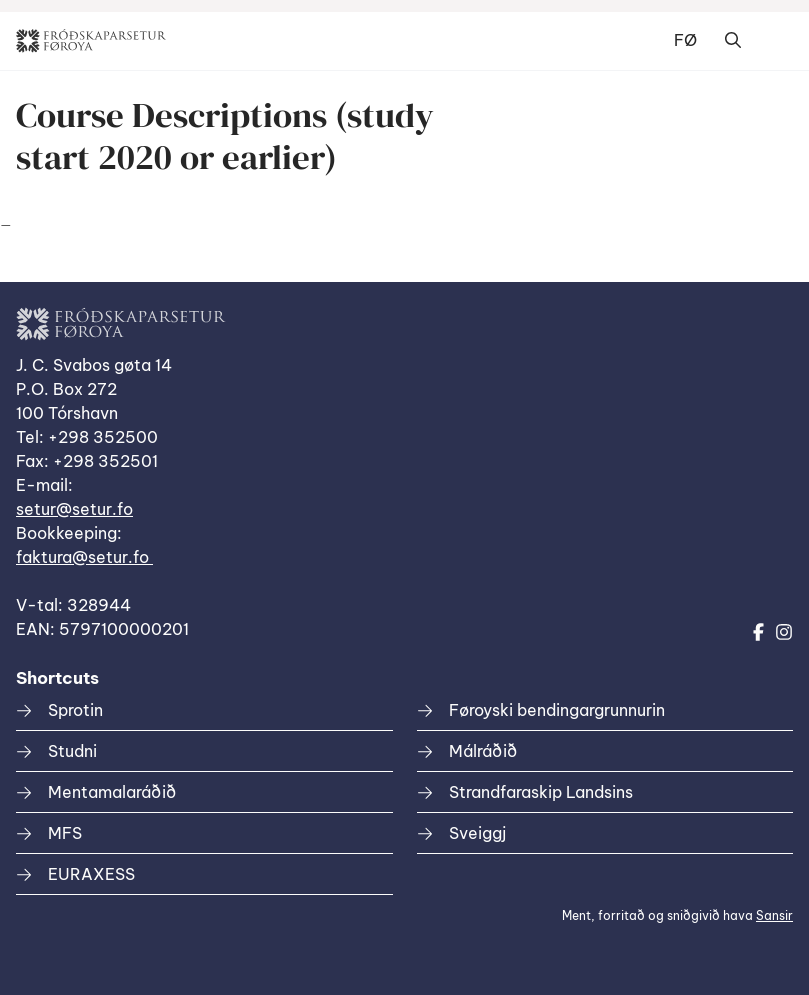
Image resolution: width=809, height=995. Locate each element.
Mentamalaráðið (112, 792)
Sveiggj (477, 833)
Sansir (774, 915)
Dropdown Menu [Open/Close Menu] (773, 41)
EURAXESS (91, 874)
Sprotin (75, 710)
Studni (72, 751)
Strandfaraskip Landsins (541, 792)
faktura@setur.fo (84, 557)
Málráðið (483, 751)
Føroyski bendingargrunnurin (557, 710)
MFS (65, 833)
